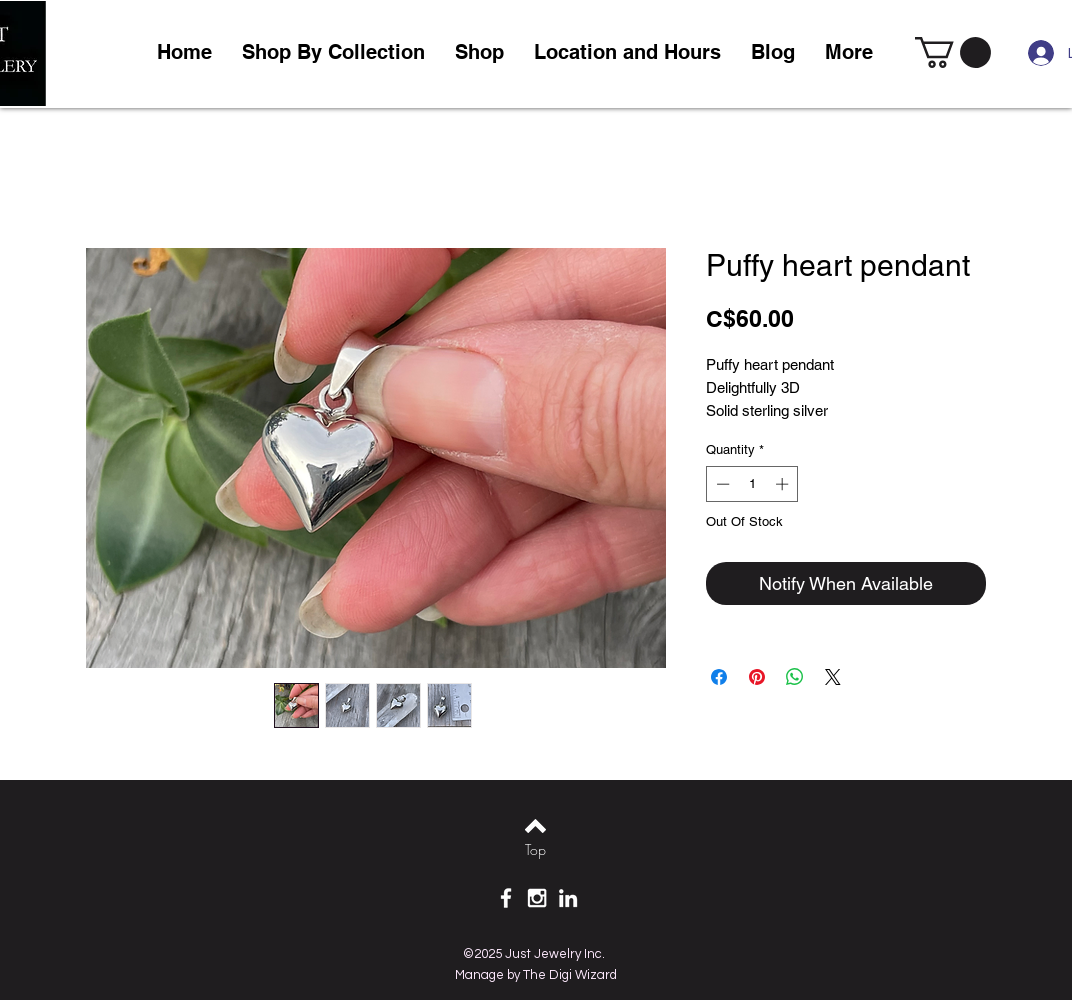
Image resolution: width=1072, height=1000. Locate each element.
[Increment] (784, 484)
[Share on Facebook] (719, 677)
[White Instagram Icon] (537, 898)
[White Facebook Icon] (506, 898)
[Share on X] (833, 677)
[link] (953, 52)
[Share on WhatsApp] (795, 677)
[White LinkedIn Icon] (568, 898)
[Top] (535, 850)
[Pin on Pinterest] (757, 677)
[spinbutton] (752, 484)
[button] (479, 52)
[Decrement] (721, 484)
